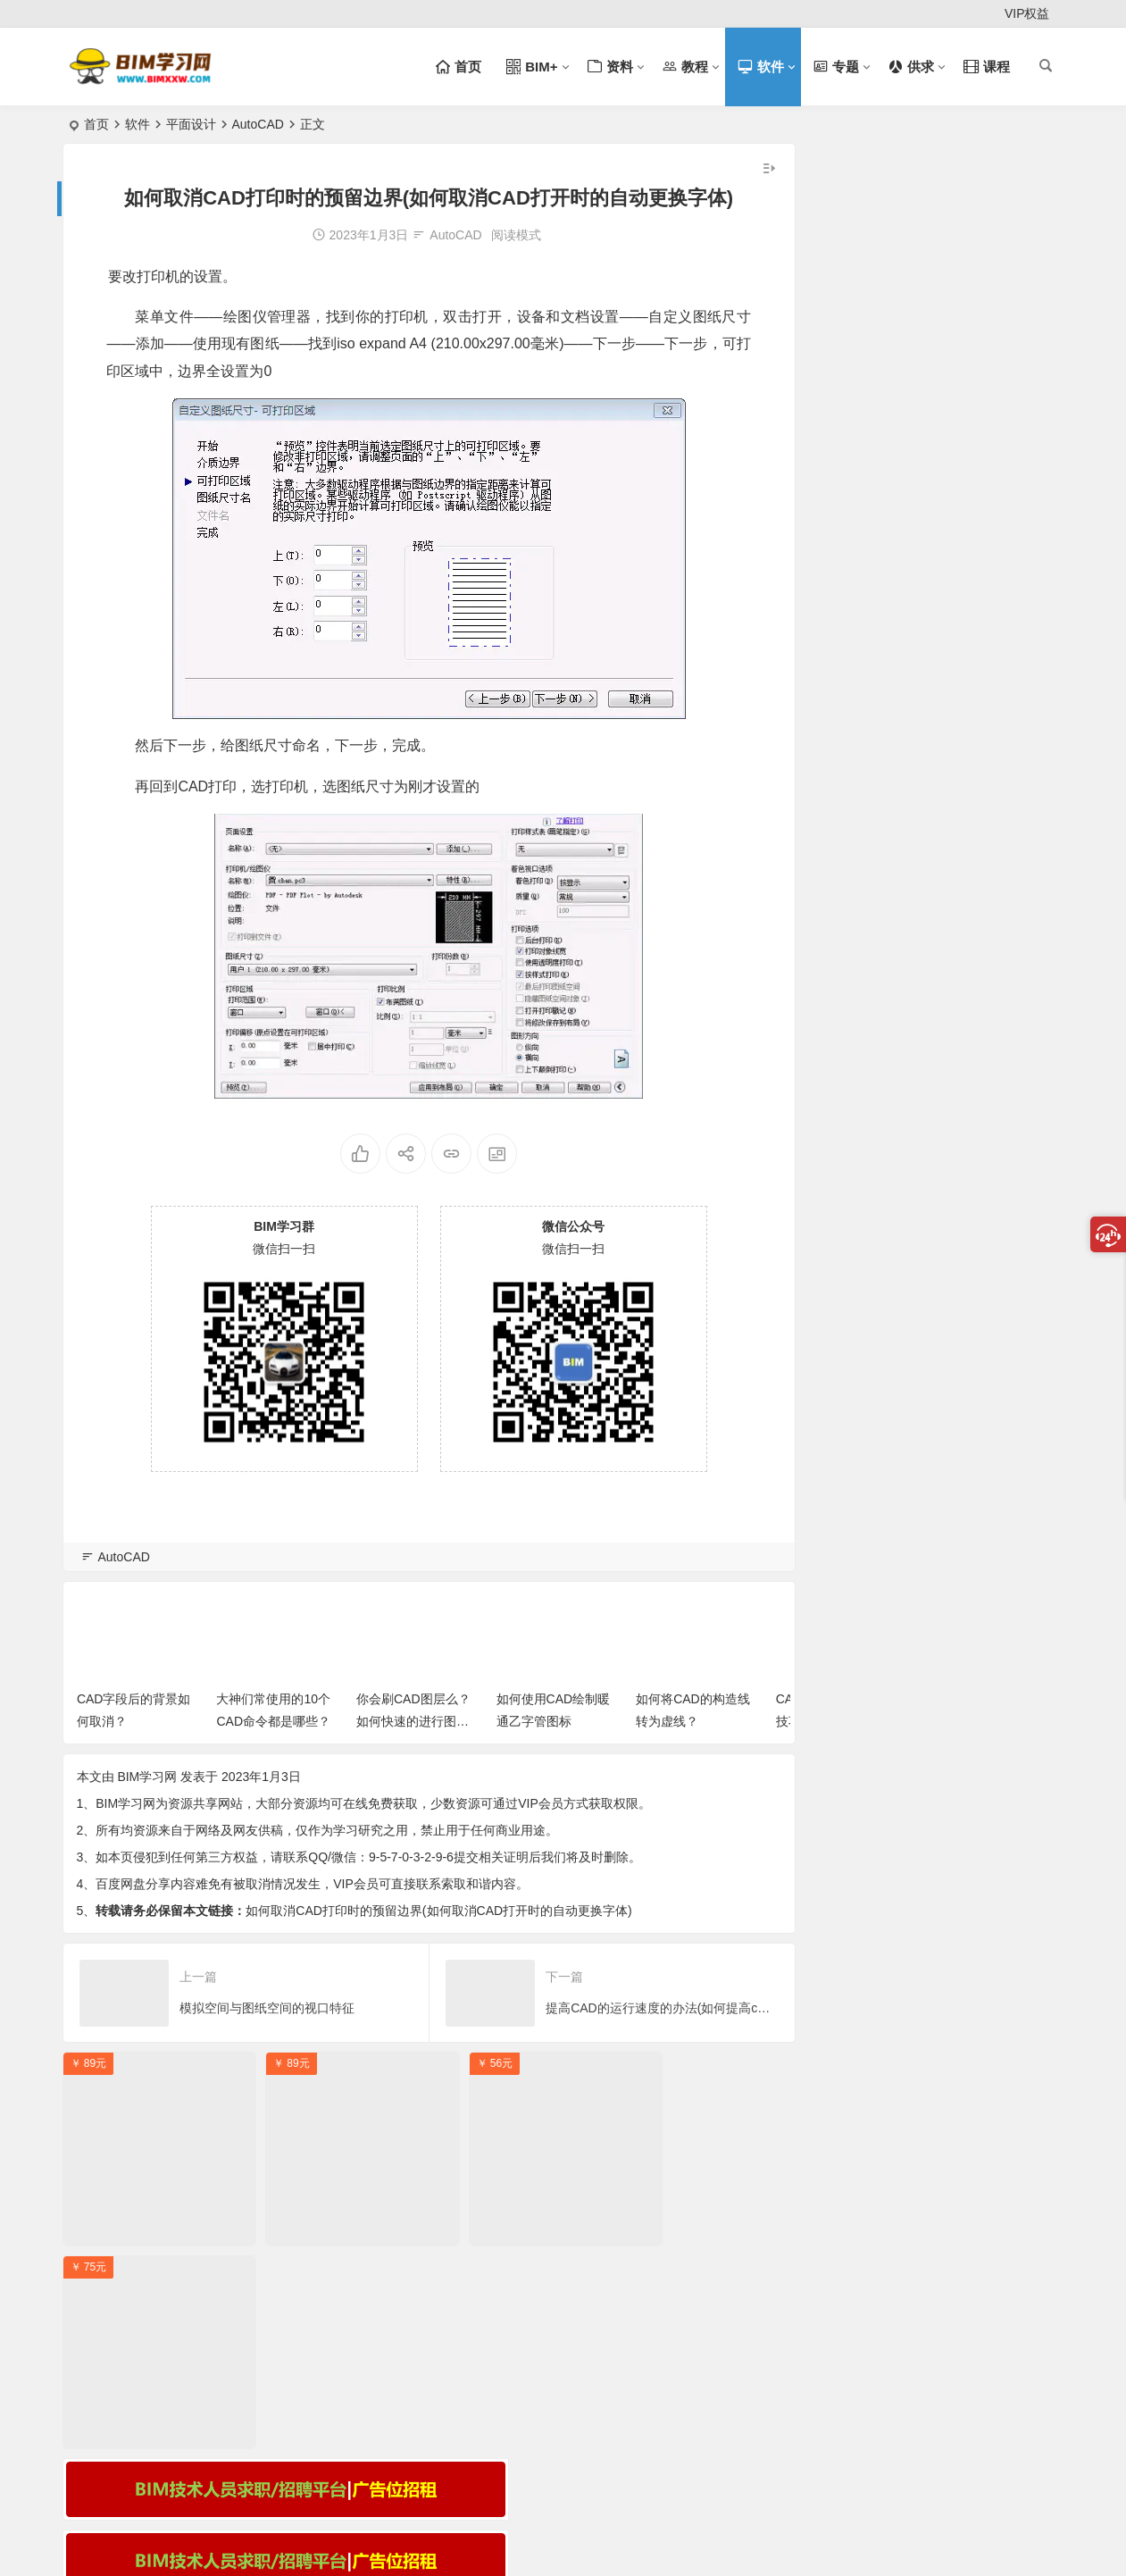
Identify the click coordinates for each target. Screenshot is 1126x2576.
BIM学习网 (147, 1769)
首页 (96, 124)
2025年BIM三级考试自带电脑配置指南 (910, 505)
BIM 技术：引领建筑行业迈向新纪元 (904, 402)
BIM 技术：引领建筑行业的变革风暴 (904, 428)
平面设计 (191, 124)
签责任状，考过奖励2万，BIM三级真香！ (918, 583)
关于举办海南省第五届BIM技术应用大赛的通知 (933, 557)
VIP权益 (1027, 13)
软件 (137, 124)
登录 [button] (88, 13)
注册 (142, 13)
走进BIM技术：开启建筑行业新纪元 (902, 376)
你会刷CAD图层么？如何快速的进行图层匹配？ (413, 1714)
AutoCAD (258, 124)
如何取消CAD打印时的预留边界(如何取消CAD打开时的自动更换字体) (438, 1903)
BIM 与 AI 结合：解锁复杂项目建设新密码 (920, 454)
